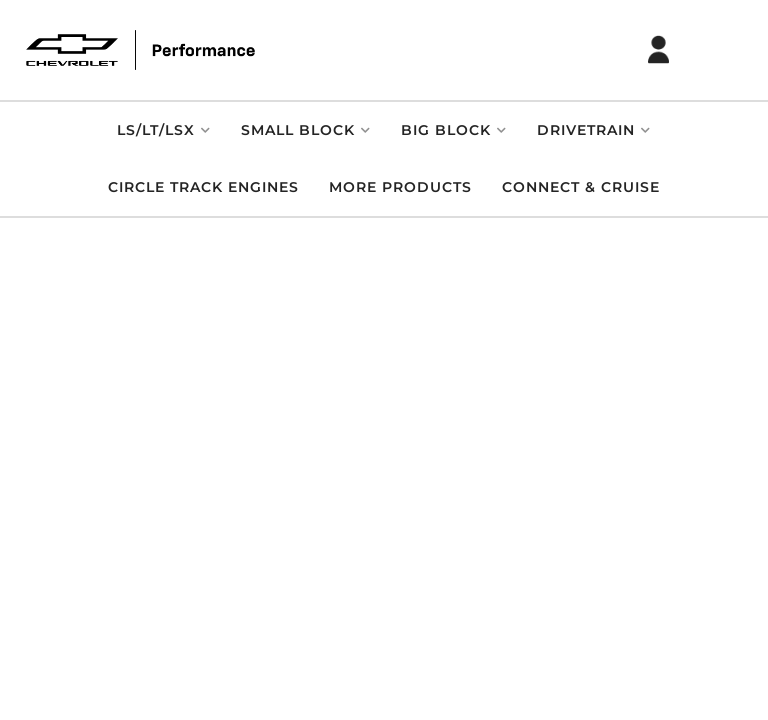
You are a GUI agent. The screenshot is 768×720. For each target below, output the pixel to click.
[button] (164, 130)
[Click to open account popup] (658, 50)
